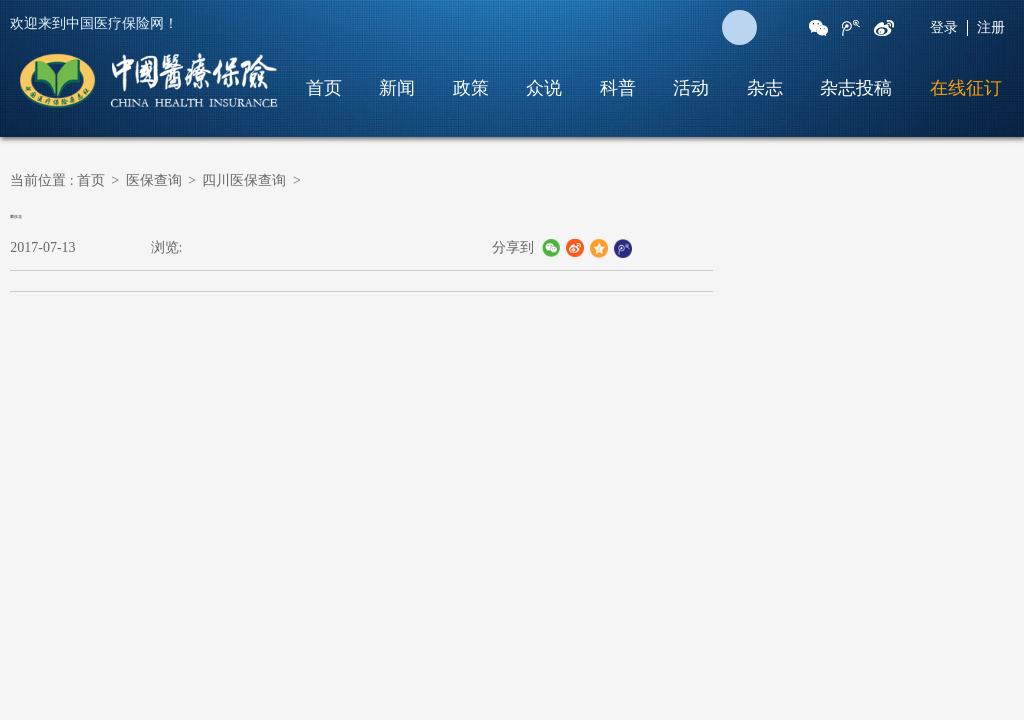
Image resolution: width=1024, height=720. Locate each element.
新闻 (397, 88)
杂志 (765, 88)
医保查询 (154, 180)
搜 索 (739, 27)
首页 (324, 88)
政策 (471, 88)
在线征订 (966, 88)
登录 (944, 27)
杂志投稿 (856, 88)
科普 (618, 88)
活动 (691, 88)
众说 (544, 88)
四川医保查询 (244, 180)
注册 (991, 27)
